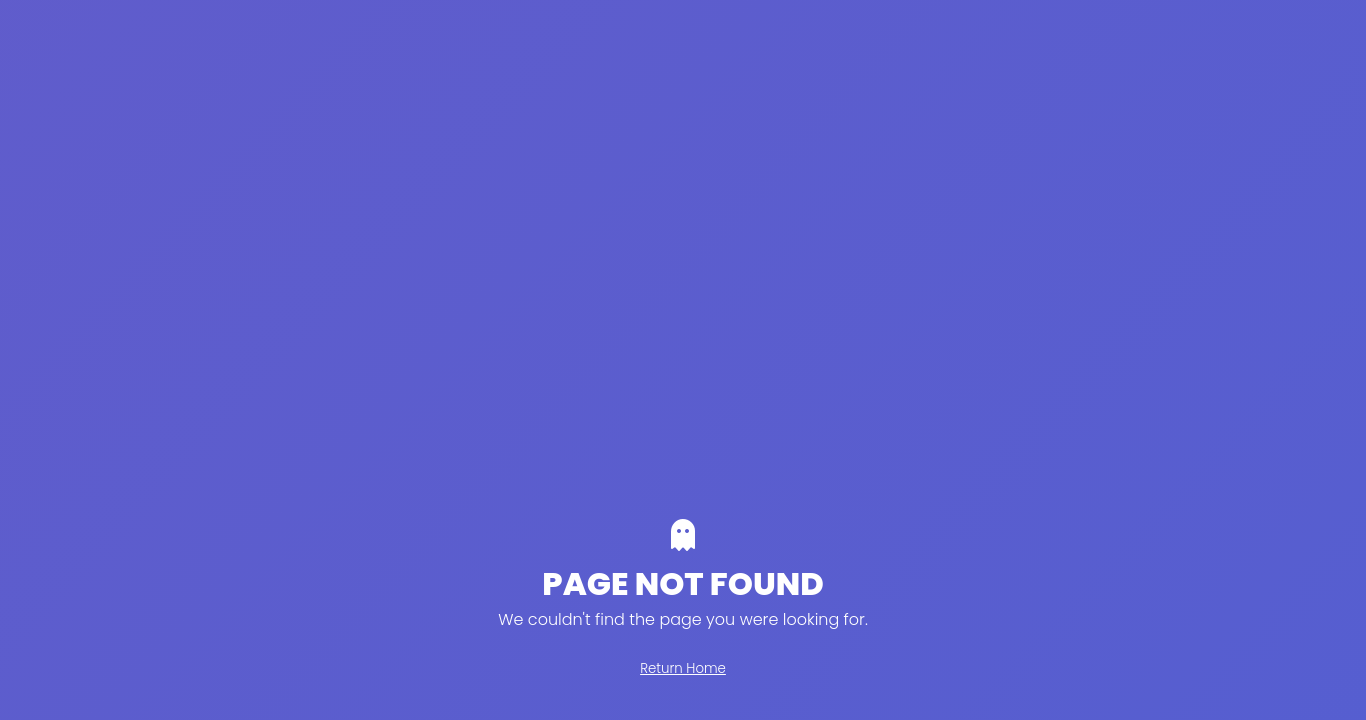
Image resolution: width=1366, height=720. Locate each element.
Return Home (683, 668)
